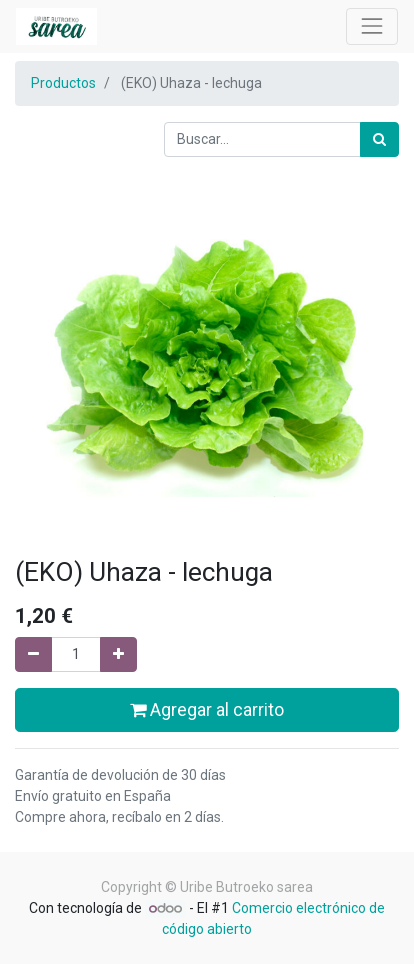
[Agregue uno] (118, 654)
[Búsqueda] (379, 139)
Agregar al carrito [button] (207, 710)
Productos (63, 83)
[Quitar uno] (33, 654)
